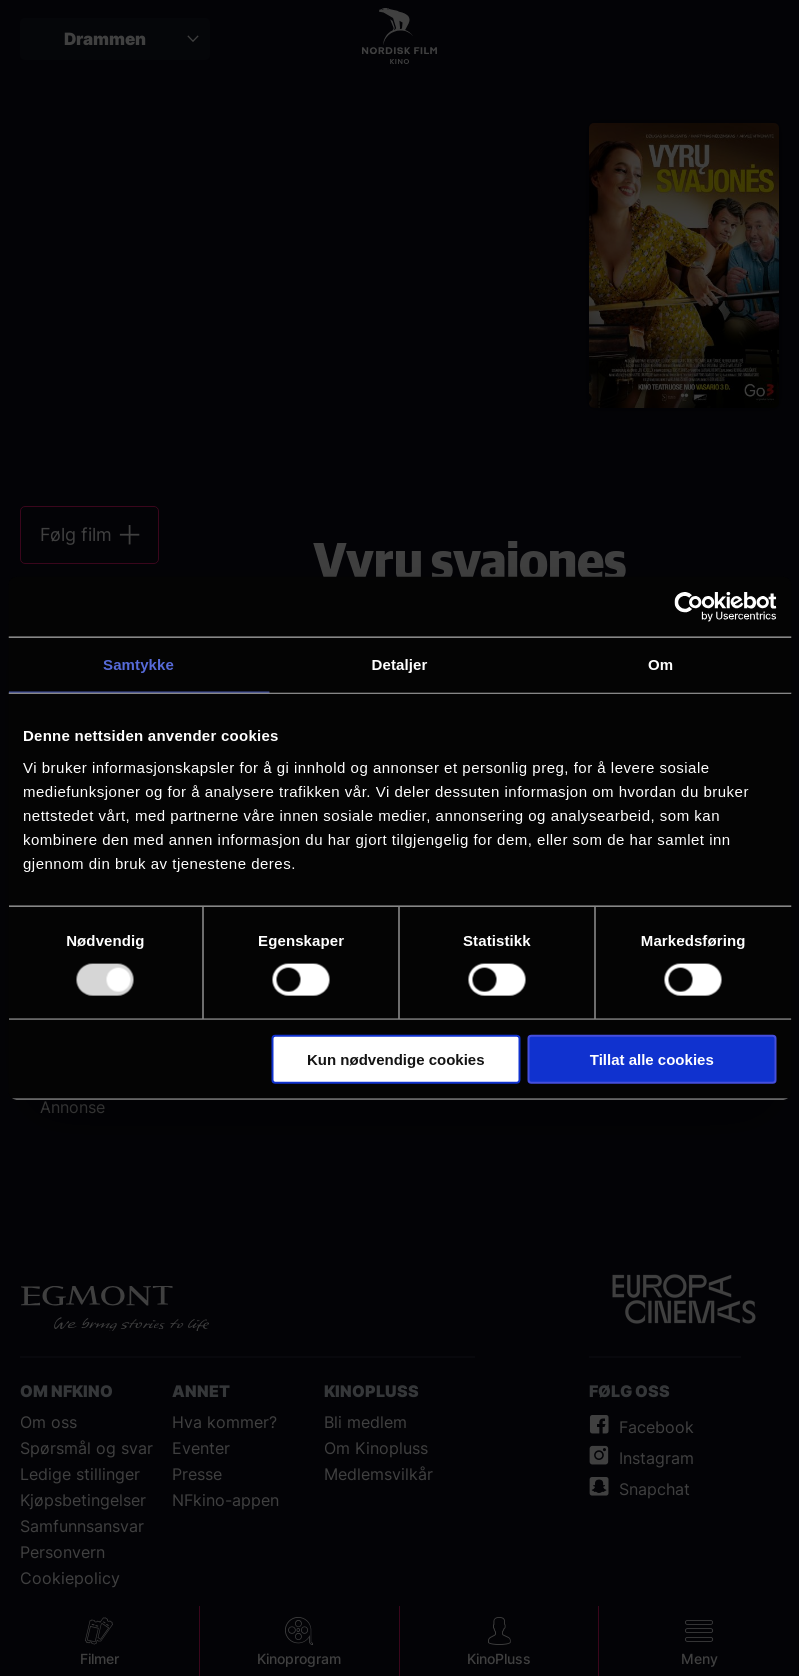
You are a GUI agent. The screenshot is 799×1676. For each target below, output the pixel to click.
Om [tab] (660, 664)
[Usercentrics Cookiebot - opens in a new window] (688, 607)
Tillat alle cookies (652, 1058)
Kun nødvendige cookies (396, 1058)
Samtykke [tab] (138, 664)
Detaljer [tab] (400, 664)
